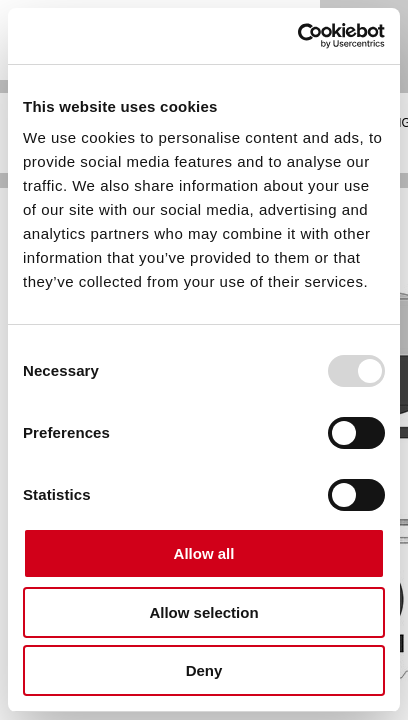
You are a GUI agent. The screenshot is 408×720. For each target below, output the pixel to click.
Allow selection (203, 612)
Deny (204, 670)
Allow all (204, 553)
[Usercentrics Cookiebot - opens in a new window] (297, 36)
